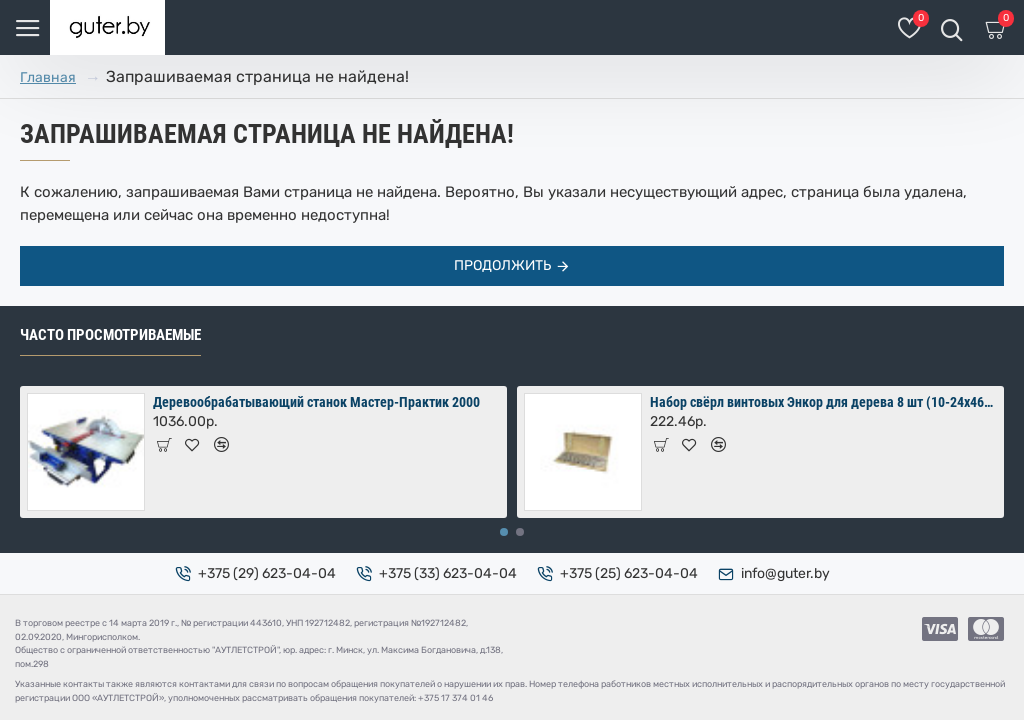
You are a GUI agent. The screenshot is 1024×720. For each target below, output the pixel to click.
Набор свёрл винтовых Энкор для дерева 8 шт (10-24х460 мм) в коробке (823, 402)
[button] (504, 532)
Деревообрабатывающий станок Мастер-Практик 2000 (316, 402)
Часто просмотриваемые (110, 335)
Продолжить (502, 265)
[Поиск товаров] (951, 27)
